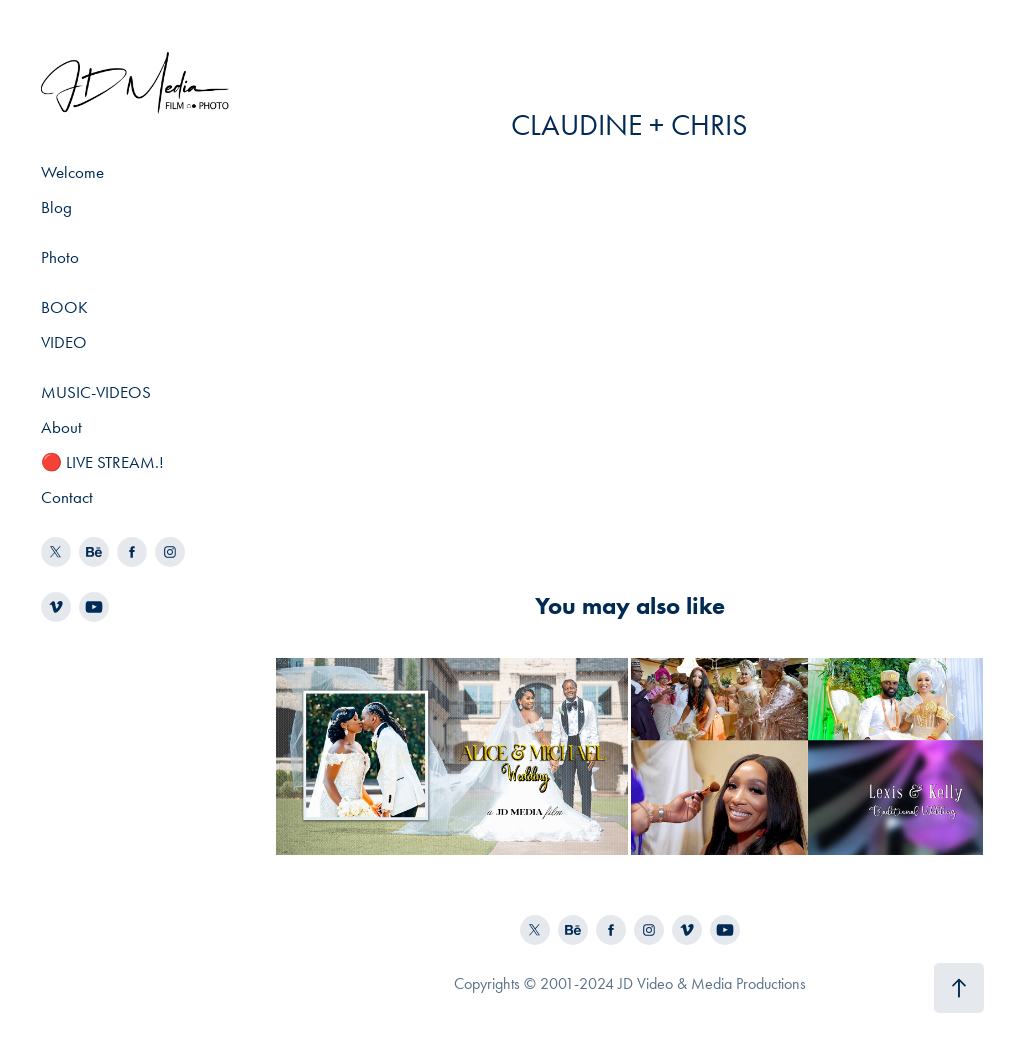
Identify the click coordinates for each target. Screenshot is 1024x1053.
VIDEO (64, 342)
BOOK (64, 307)
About (61, 427)
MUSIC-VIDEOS (96, 392)
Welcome (72, 172)
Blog (56, 207)
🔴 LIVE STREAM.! (102, 462)
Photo (60, 257)
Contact (67, 497)
